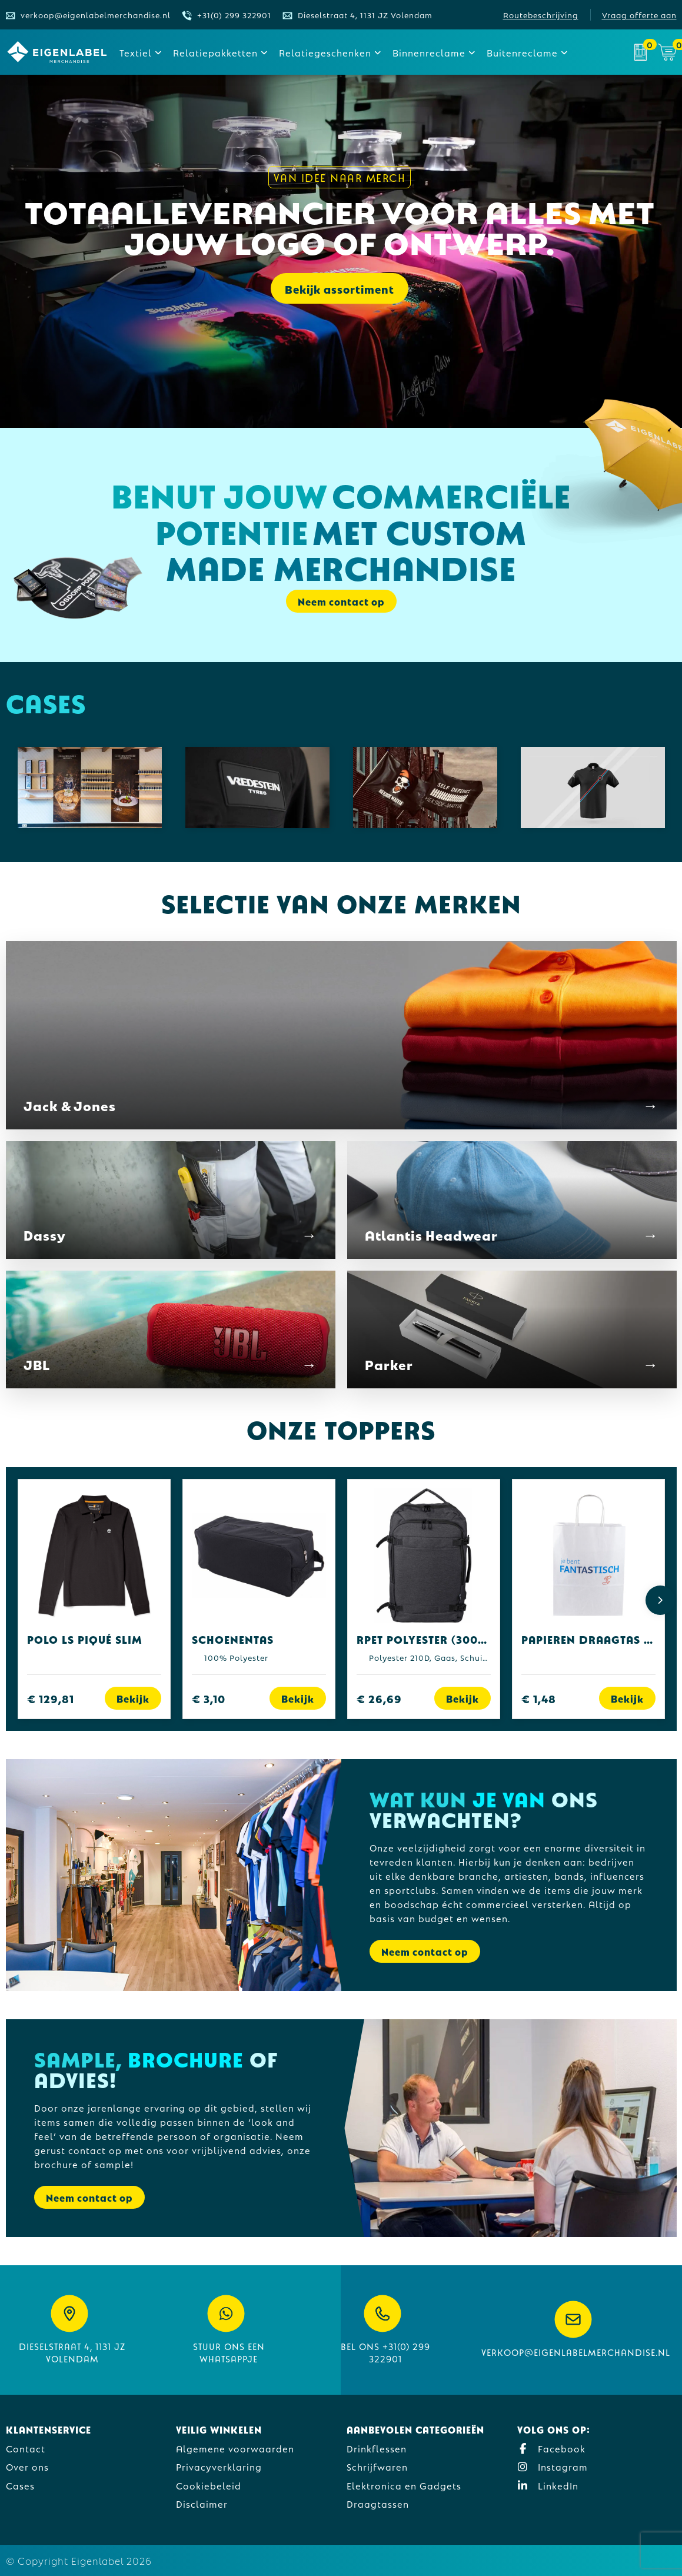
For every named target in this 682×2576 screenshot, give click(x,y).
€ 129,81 (50, 1698)
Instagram (552, 2466)
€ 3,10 (208, 1698)
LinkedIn (547, 2485)
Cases (20, 2485)
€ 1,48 (538, 1698)
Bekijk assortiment (340, 290)
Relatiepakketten (215, 52)
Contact (25, 2448)
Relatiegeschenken (325, 52)
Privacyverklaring (219, 2466)
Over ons (27, 2466)
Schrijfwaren (377, 2466)
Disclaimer (202, 2503)
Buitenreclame (522, 52)
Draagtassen (378, 2503)
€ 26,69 (379, 1698)
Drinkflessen (377, 2448)
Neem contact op (341, 601)
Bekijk (133, 1698)
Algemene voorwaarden (235, 2448)
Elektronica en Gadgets (404, 2485)
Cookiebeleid (208, 2485)
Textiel (135, 52)
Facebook (551, 2448)
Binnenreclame (428, 52)
